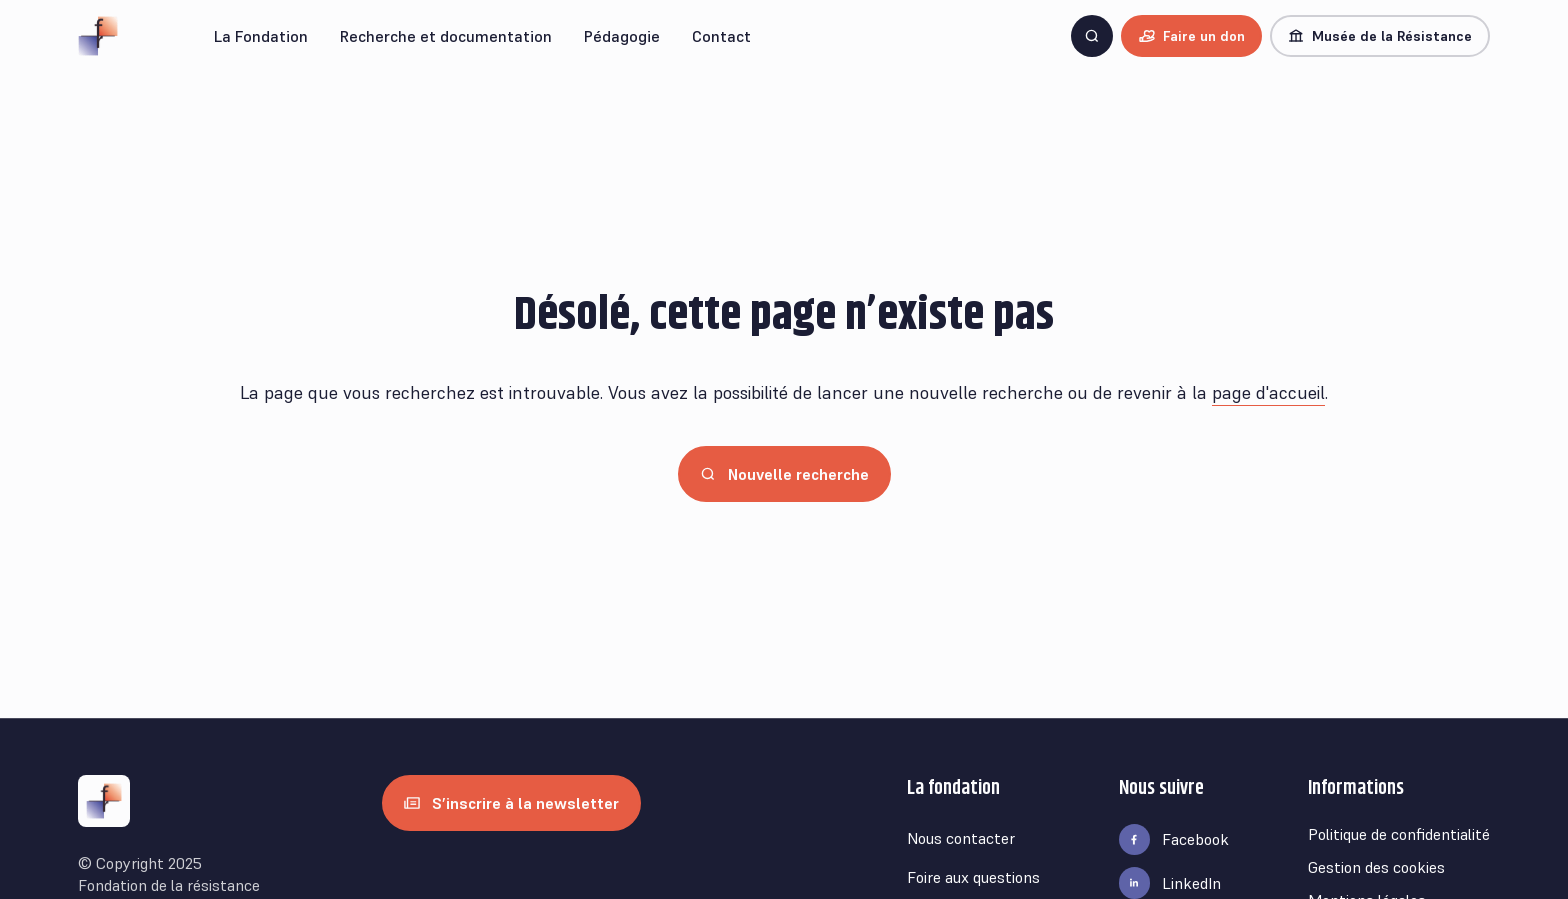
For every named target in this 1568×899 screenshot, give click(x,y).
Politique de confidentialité (1399, 834)
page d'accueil (1268, 392)
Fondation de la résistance (169, 885)
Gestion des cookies (1376, 867)
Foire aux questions (973, 877)
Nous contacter (961, 838)
